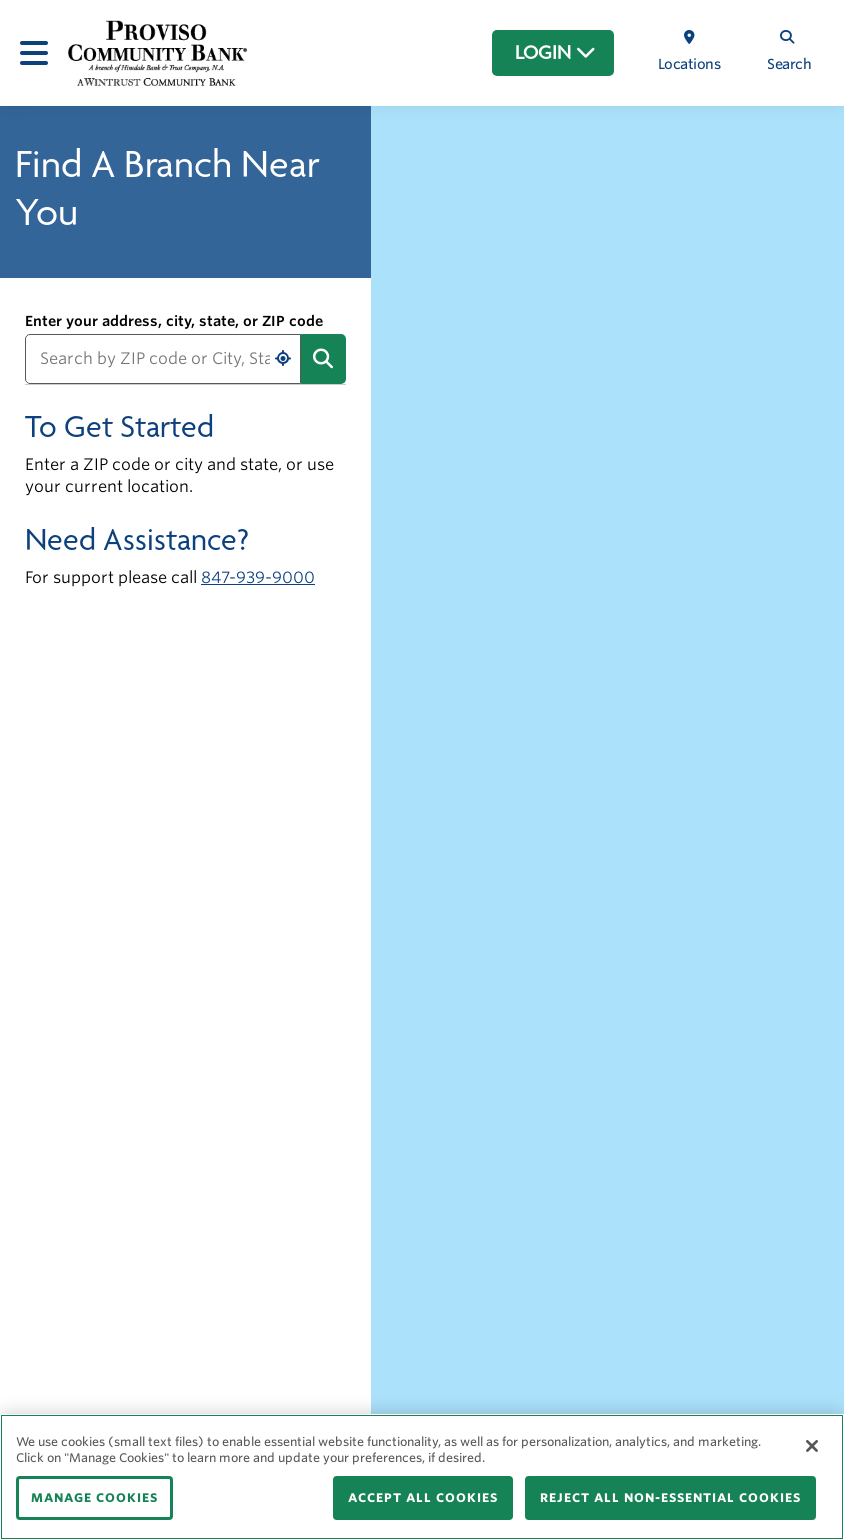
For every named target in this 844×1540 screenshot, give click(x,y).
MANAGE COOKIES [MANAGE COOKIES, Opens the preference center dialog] (94, 1497)
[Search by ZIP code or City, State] (163, 359)
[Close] (812, 1446)
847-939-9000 (258, 577)
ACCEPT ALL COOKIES (423, 1497)
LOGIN (555, 53)
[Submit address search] (323, 359)
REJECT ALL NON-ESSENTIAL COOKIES (670, 1497)
